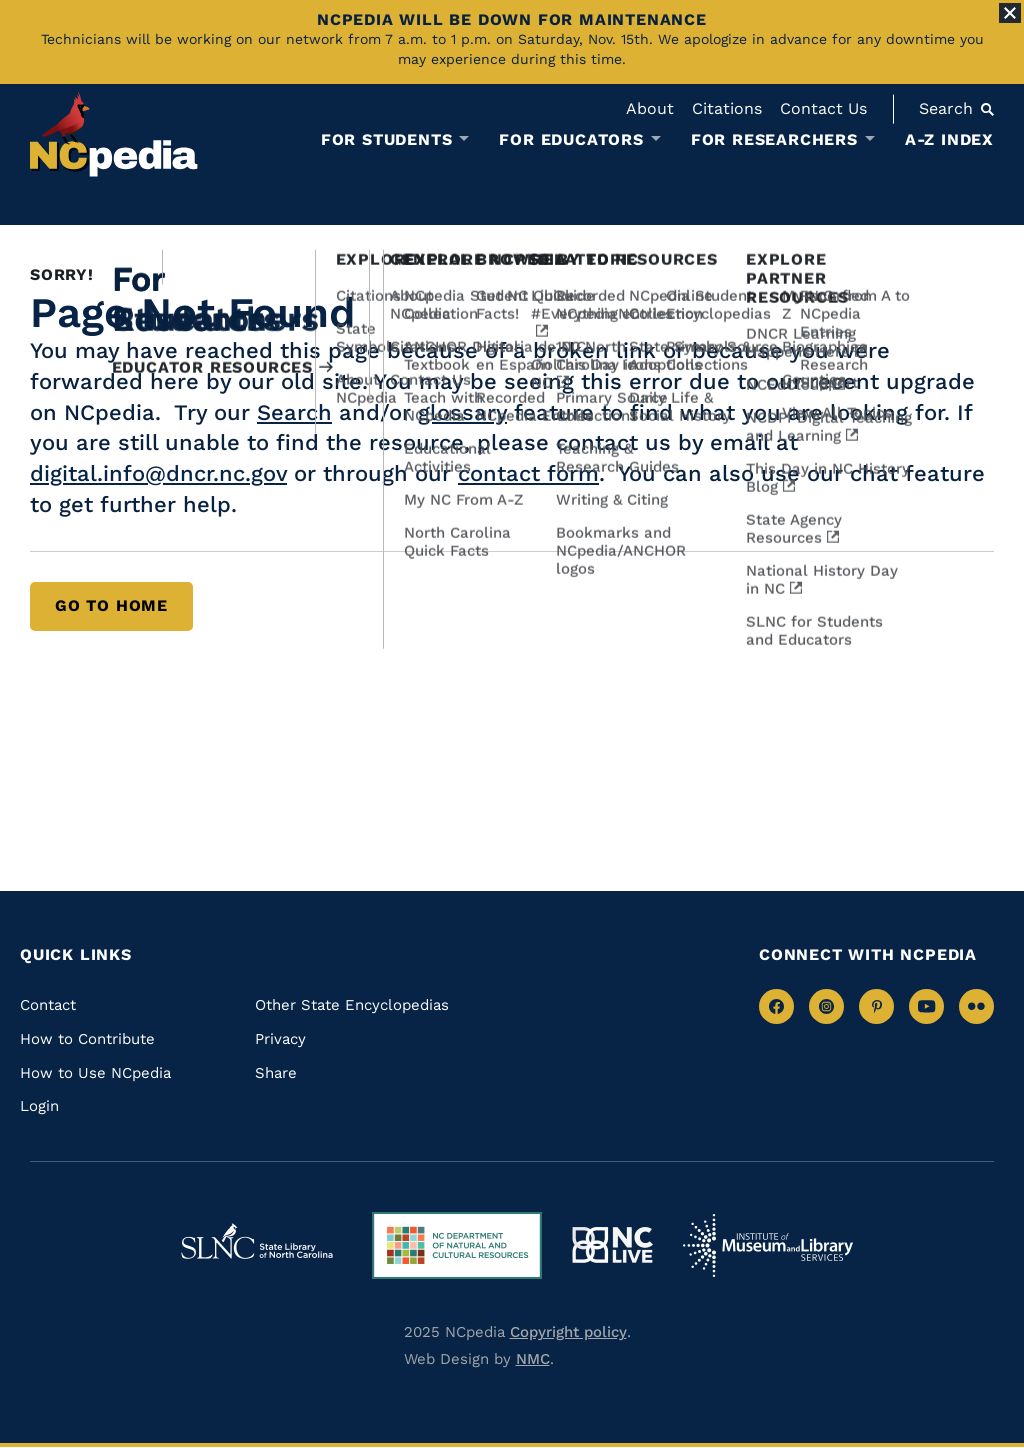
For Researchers (774, 140)
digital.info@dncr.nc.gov (158, 473)
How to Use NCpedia (95, 1073)
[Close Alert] (1010, 13)
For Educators (571, 140)
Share (276, 1073)
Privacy (280, 1039)
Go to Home (111, 605)
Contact (48, 1005)
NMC (533, 1359)
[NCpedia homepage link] (114, 134)
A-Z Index (949, 139)
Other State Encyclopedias (352, 1005)
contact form (528, 473)
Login (39, 1106)
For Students (387, 140)
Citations (727, 108)
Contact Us (823, 108)
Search (294, 412)
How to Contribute (87, 1039)
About (650, 108)
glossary (462, 412)
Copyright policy (568, 1332)
